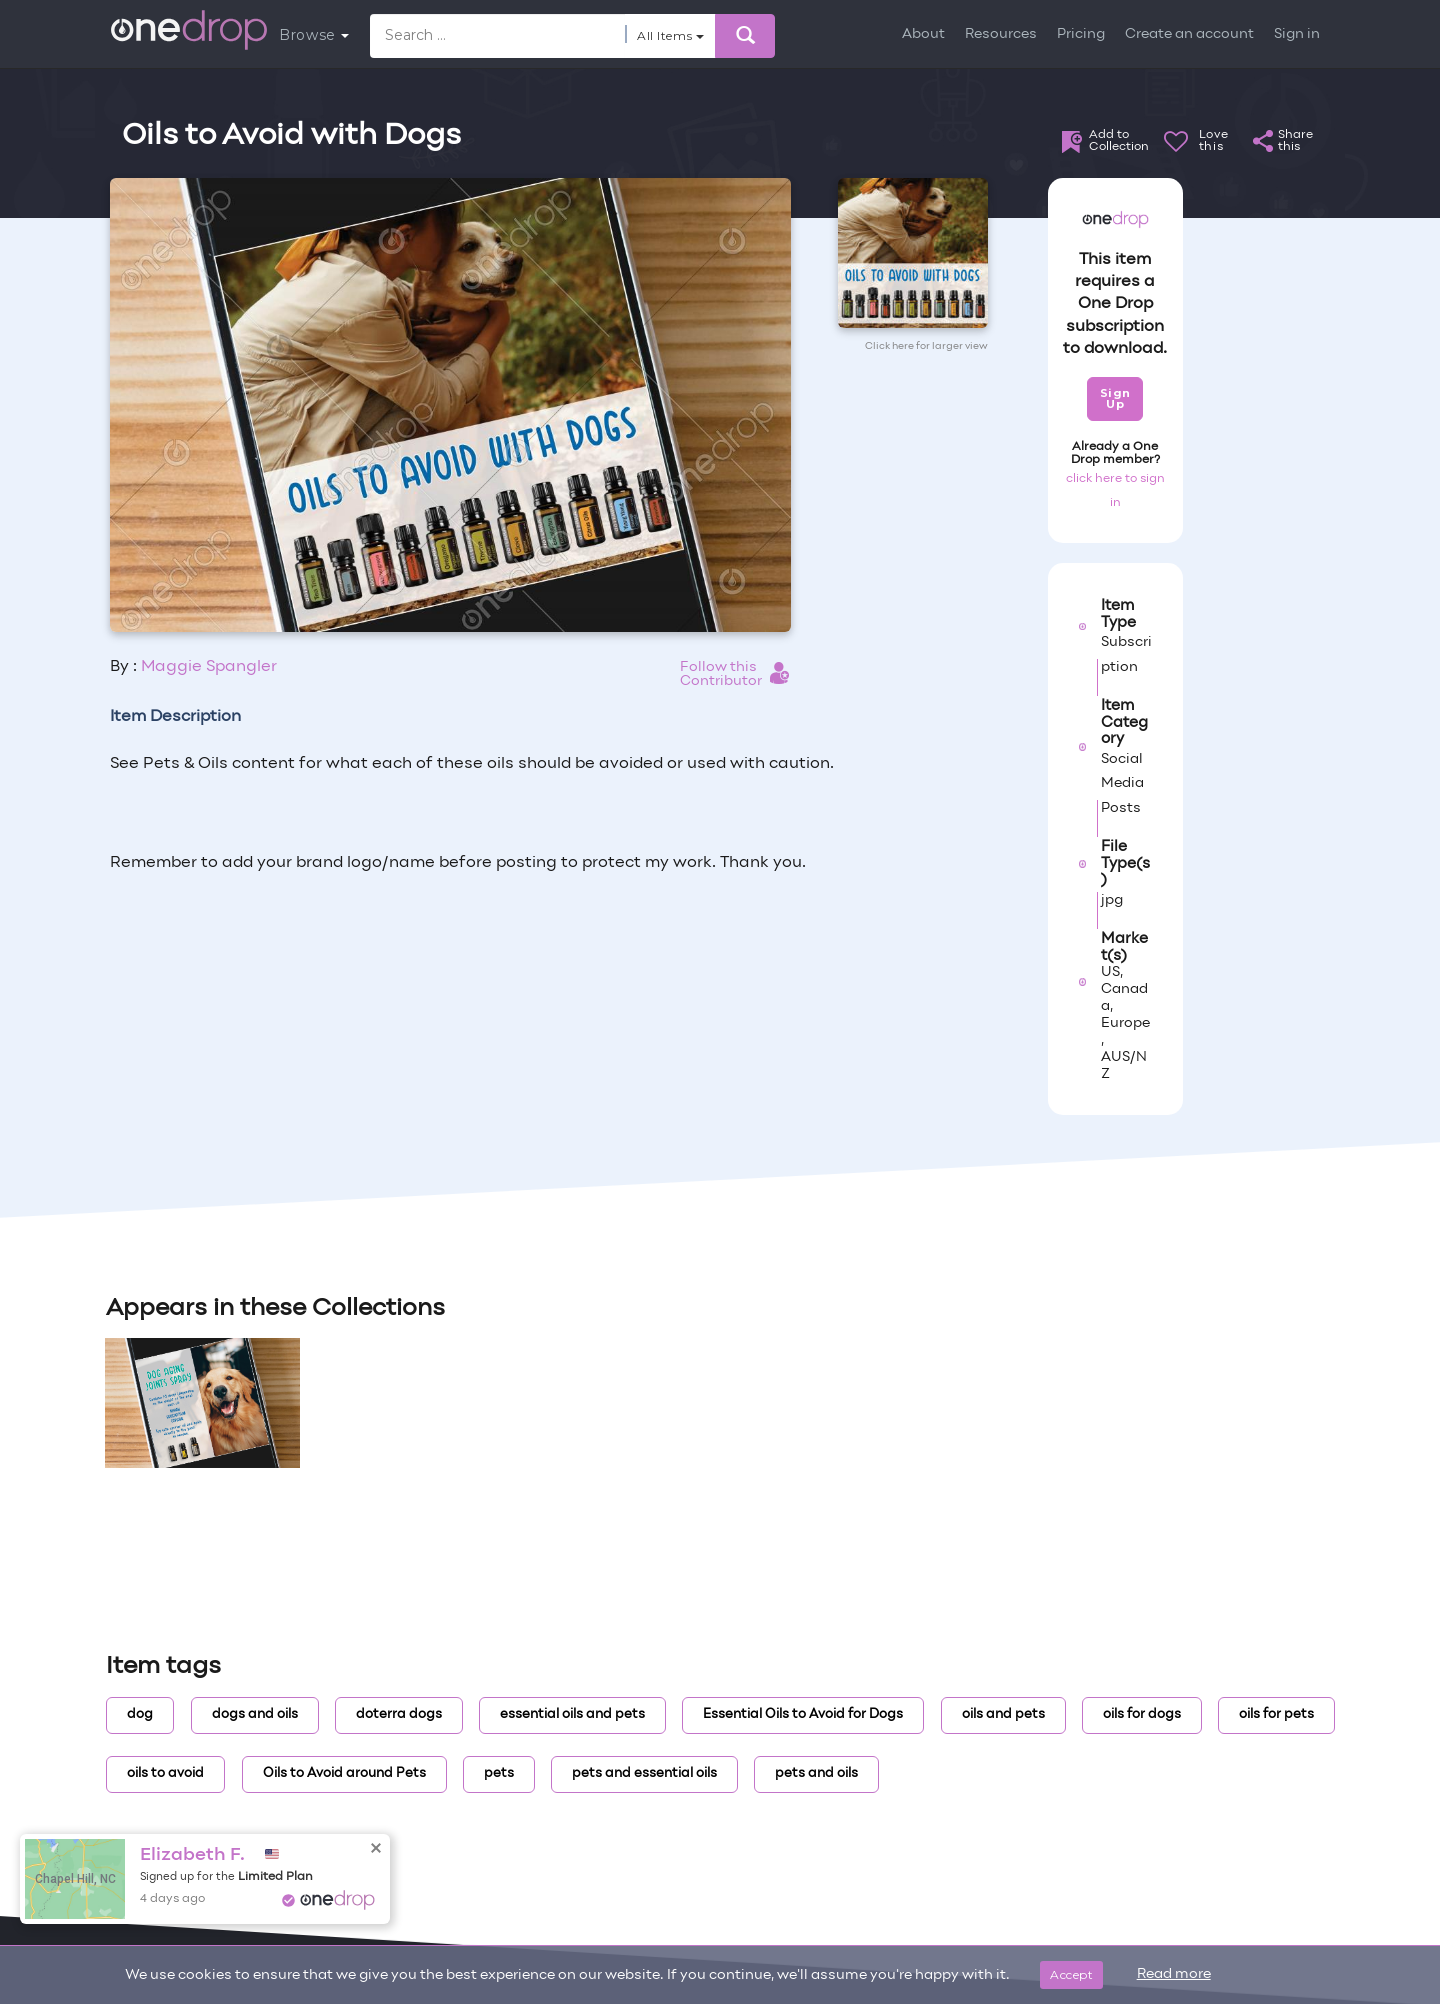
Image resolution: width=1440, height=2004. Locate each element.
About (923, 34)
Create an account (1189, 34)
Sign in (1297, 34)
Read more (1174, 1974)
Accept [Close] (1071, 1974)
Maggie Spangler (209, 667)
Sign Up (1115, 398)
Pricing (1081, 34)
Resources (1001, 34)
